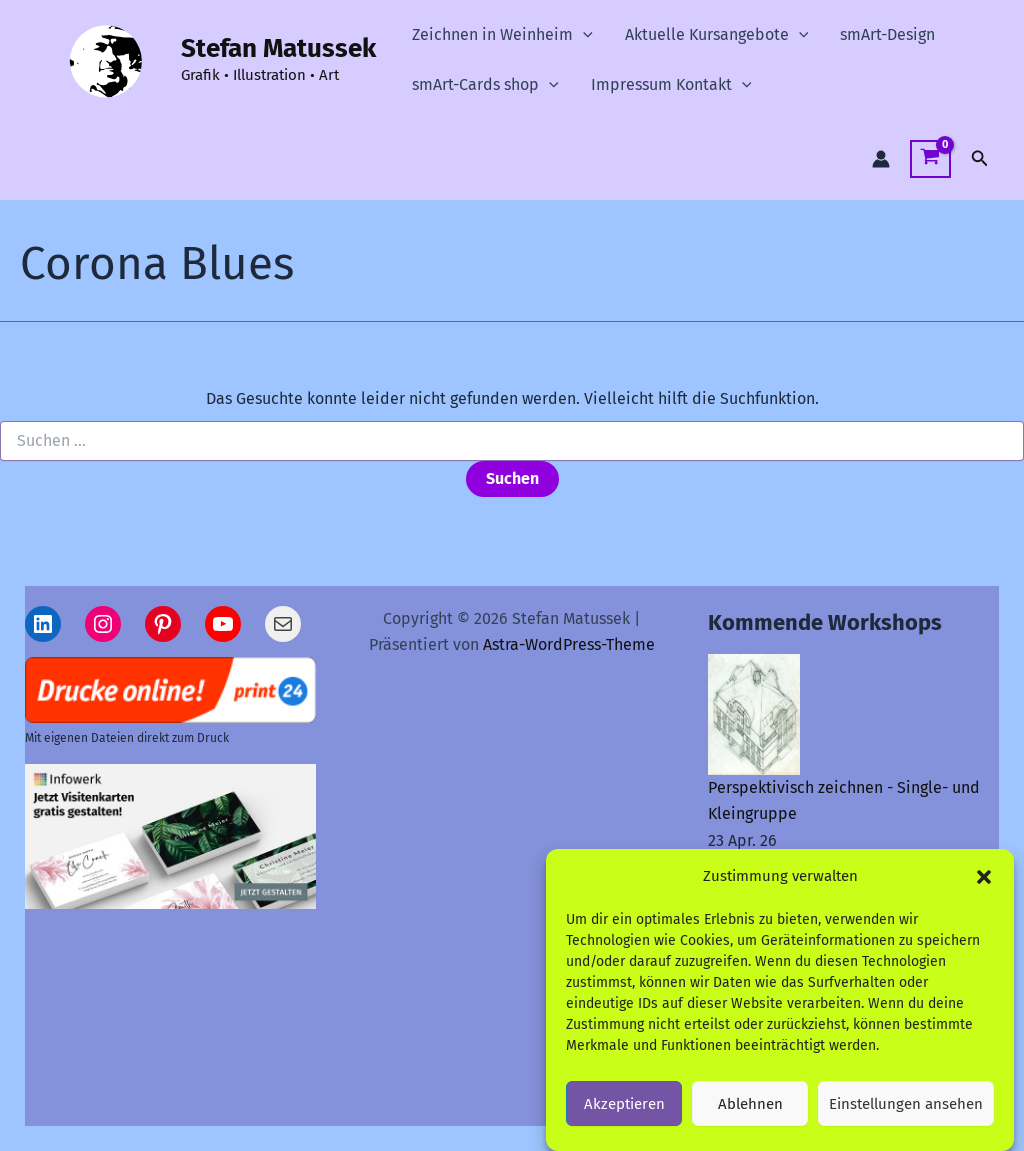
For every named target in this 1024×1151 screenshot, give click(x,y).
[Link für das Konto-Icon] (881, 159)
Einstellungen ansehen (906, 1113)
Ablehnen (750, 1113)
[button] (984, 886)
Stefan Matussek (278, 48)
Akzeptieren (624, 1113)
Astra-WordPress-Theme (569, 644)
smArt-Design (887, 34)
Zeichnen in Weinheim (502, 35)
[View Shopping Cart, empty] (930, 159)
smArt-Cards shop (485, 85)
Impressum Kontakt (671, 85)
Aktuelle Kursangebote (717, 35)
